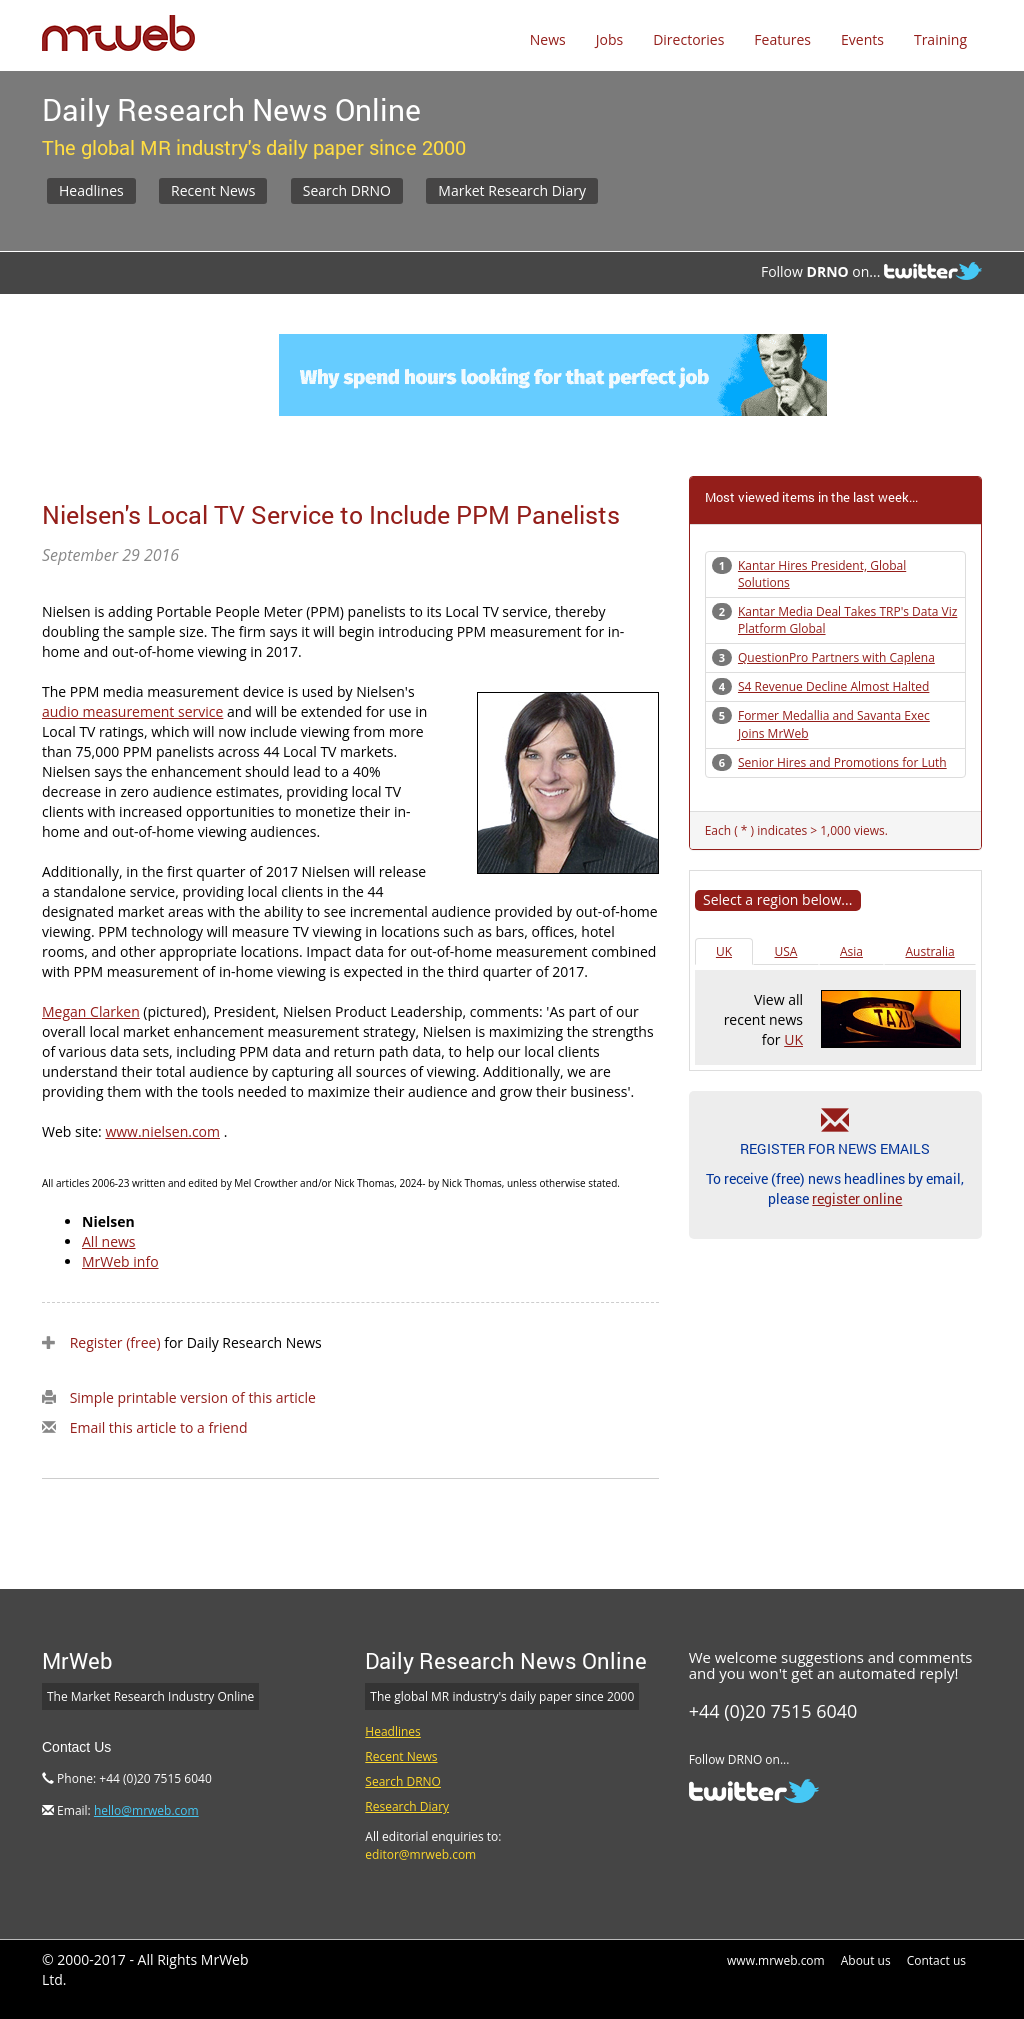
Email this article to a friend (159, 1427)
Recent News (213, 190)
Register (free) (115, 1342)
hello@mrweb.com (146, 1810)
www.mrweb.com (776, 1960)
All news (109, 1241)
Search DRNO (347, 190)
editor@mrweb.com (420, 1854)
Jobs (609, 39)
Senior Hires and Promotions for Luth (842, 762)
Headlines (91, 190)
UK (724, 951)
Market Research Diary (512, 190)
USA (786, 951)
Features (782, 39)
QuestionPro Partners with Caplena (836, 657)
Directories (688, 39)
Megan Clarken (91, 1011)
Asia (851, 951)
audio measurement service (132, 711)
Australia (929, 951)
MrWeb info (120, 1261)
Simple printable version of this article (193, 1397)
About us (866, 1960)
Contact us (936, 1960)
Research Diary (407, 1806)
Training (940, 39)
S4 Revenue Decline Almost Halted (833, 686)
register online (857, 1198)
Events (862, 39)
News (548, 39)
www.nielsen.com (162, 1131)
